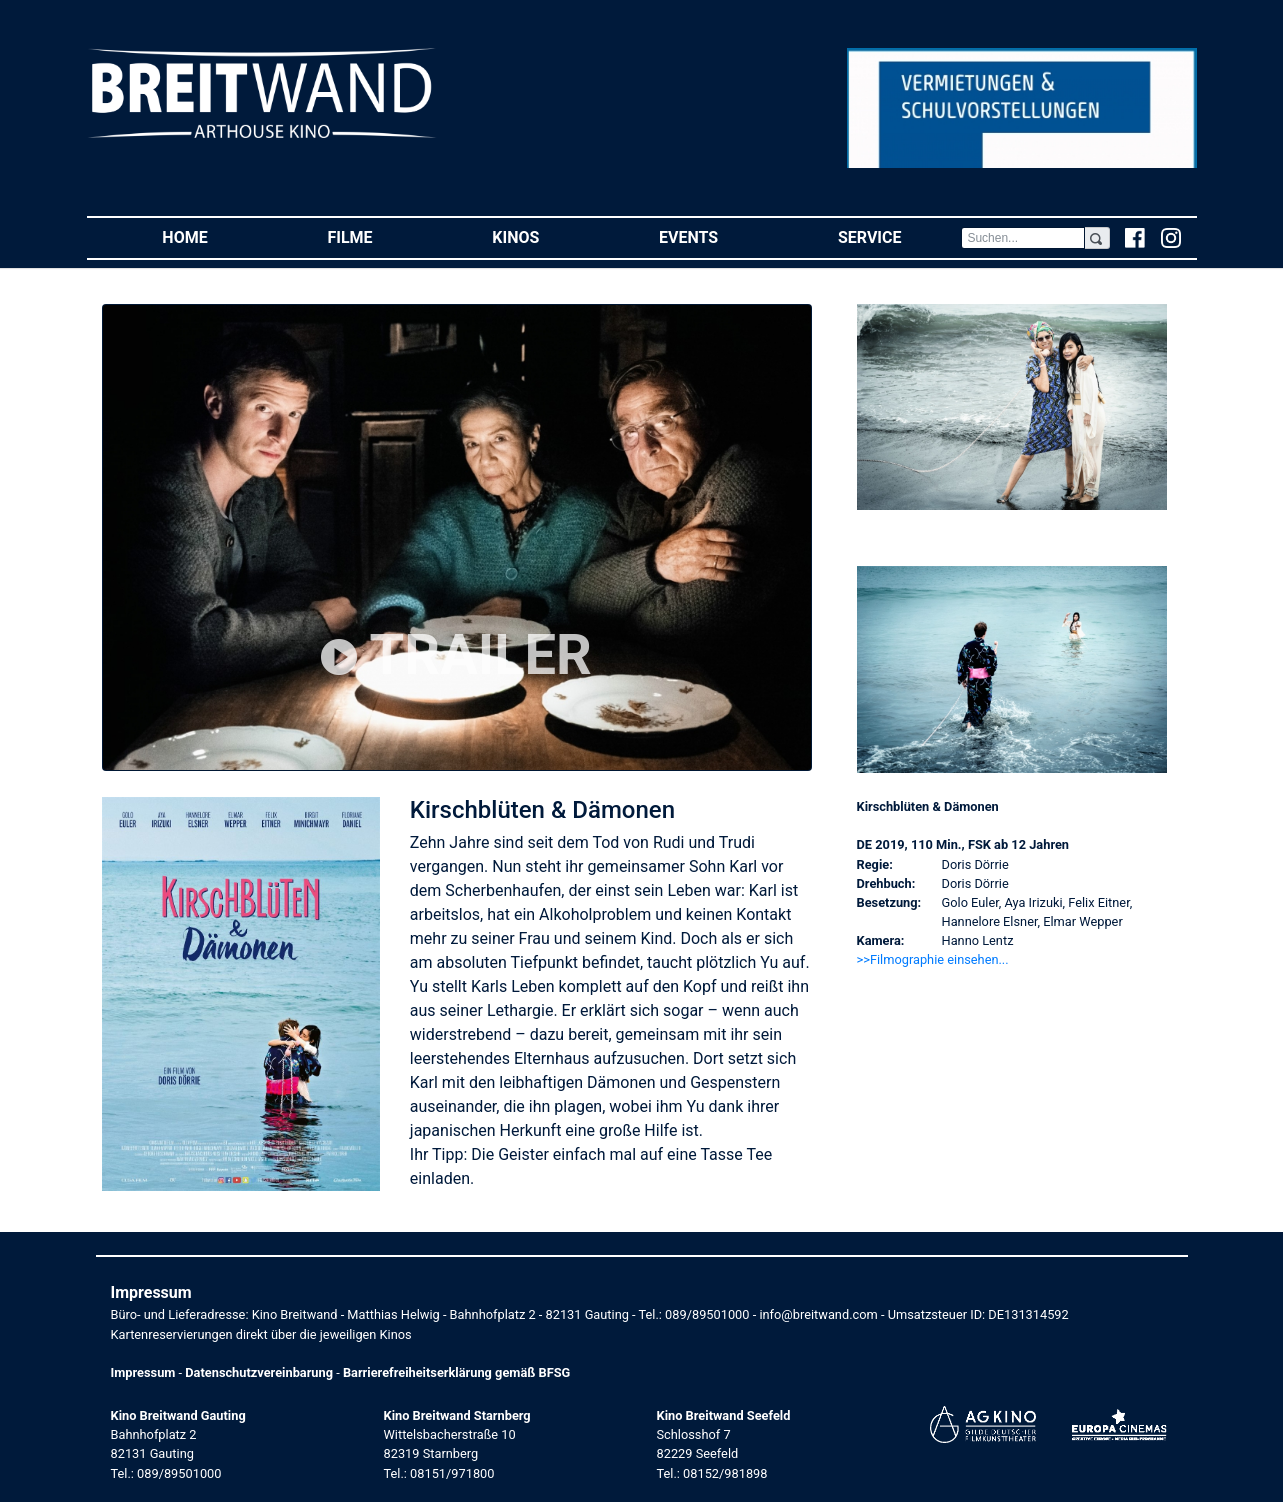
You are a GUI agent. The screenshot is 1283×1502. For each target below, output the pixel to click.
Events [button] (718, 236)
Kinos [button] (545, 236)
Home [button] (214, 236)
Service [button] (899, 236)
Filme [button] (379, 236)
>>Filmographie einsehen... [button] (933, 959)
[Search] (1023, 238)
